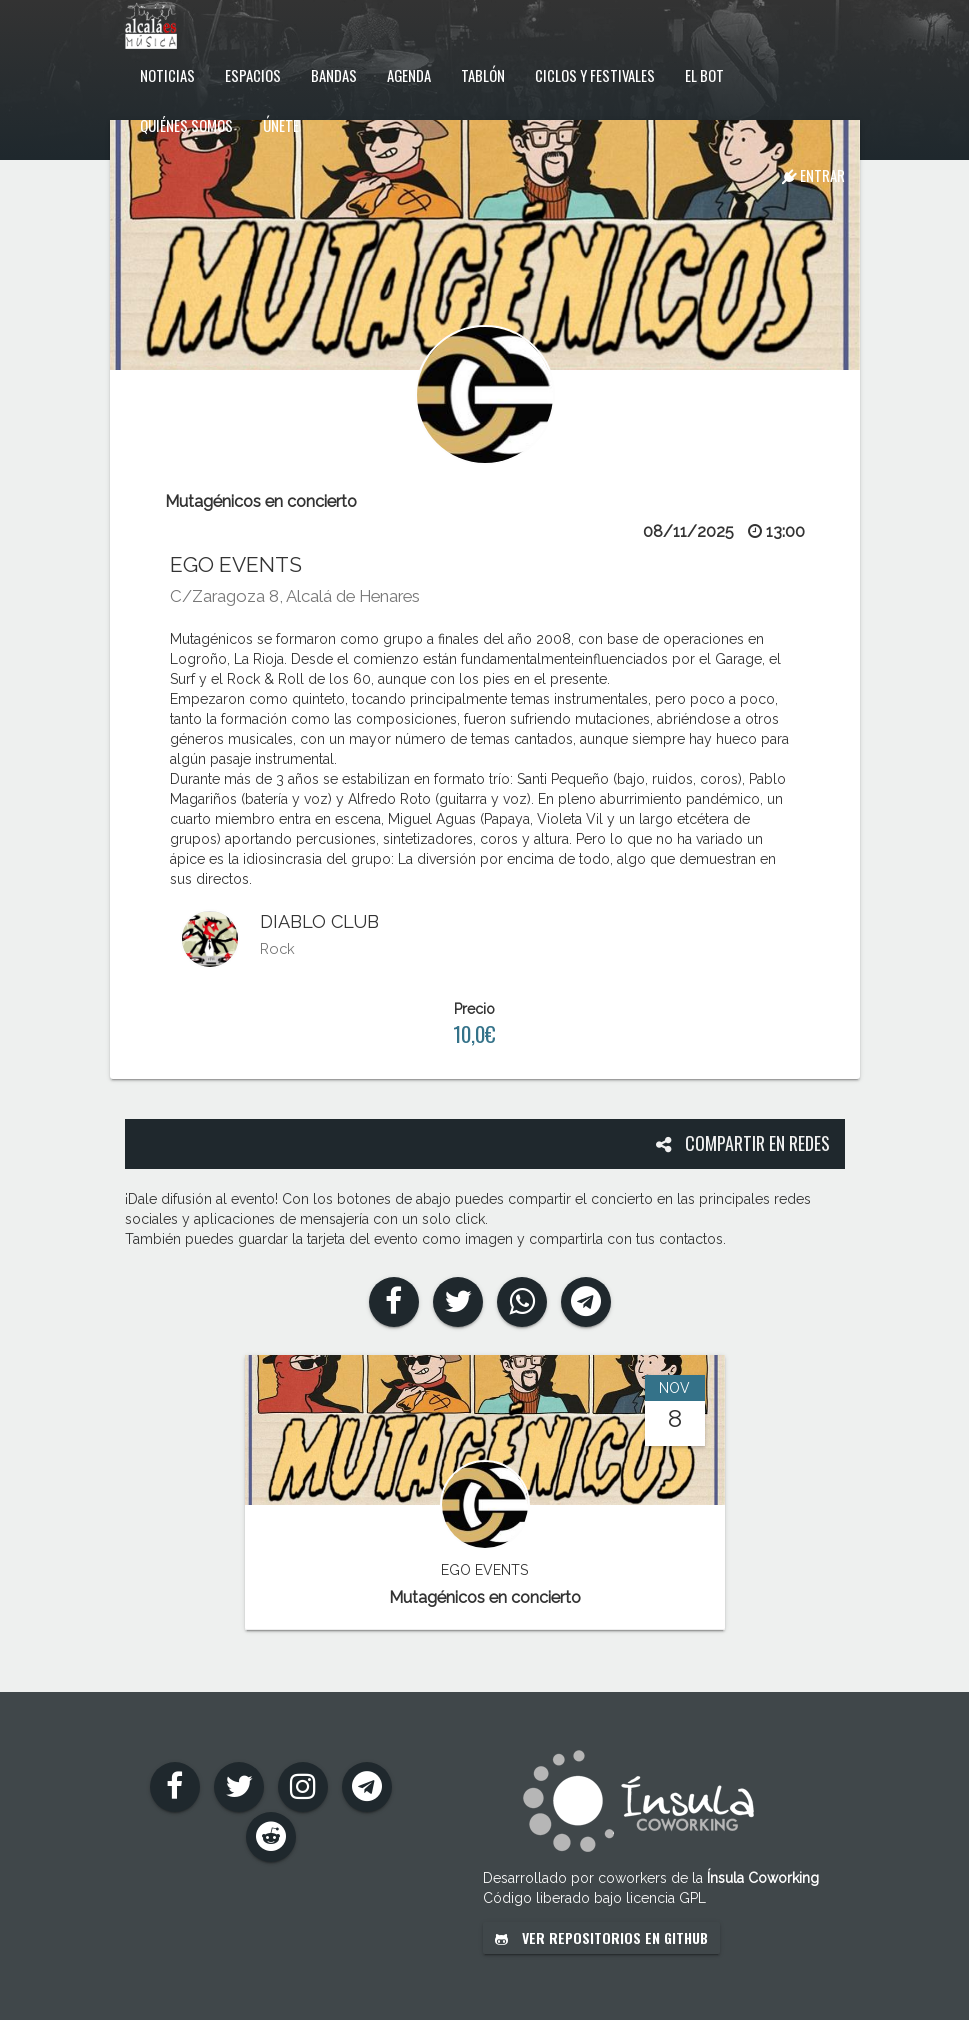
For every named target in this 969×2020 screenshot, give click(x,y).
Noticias (167, 75)
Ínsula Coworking (763, 1878)
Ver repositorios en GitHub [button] (601, 1937)
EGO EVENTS (236, 564)
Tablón (483, 75)
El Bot (704, 75)
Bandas (334, 75)
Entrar (813, 175)
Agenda (409, 75)
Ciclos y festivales (595, 75)
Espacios (253, 75)
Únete (281, 125)
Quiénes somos (186, 125)
